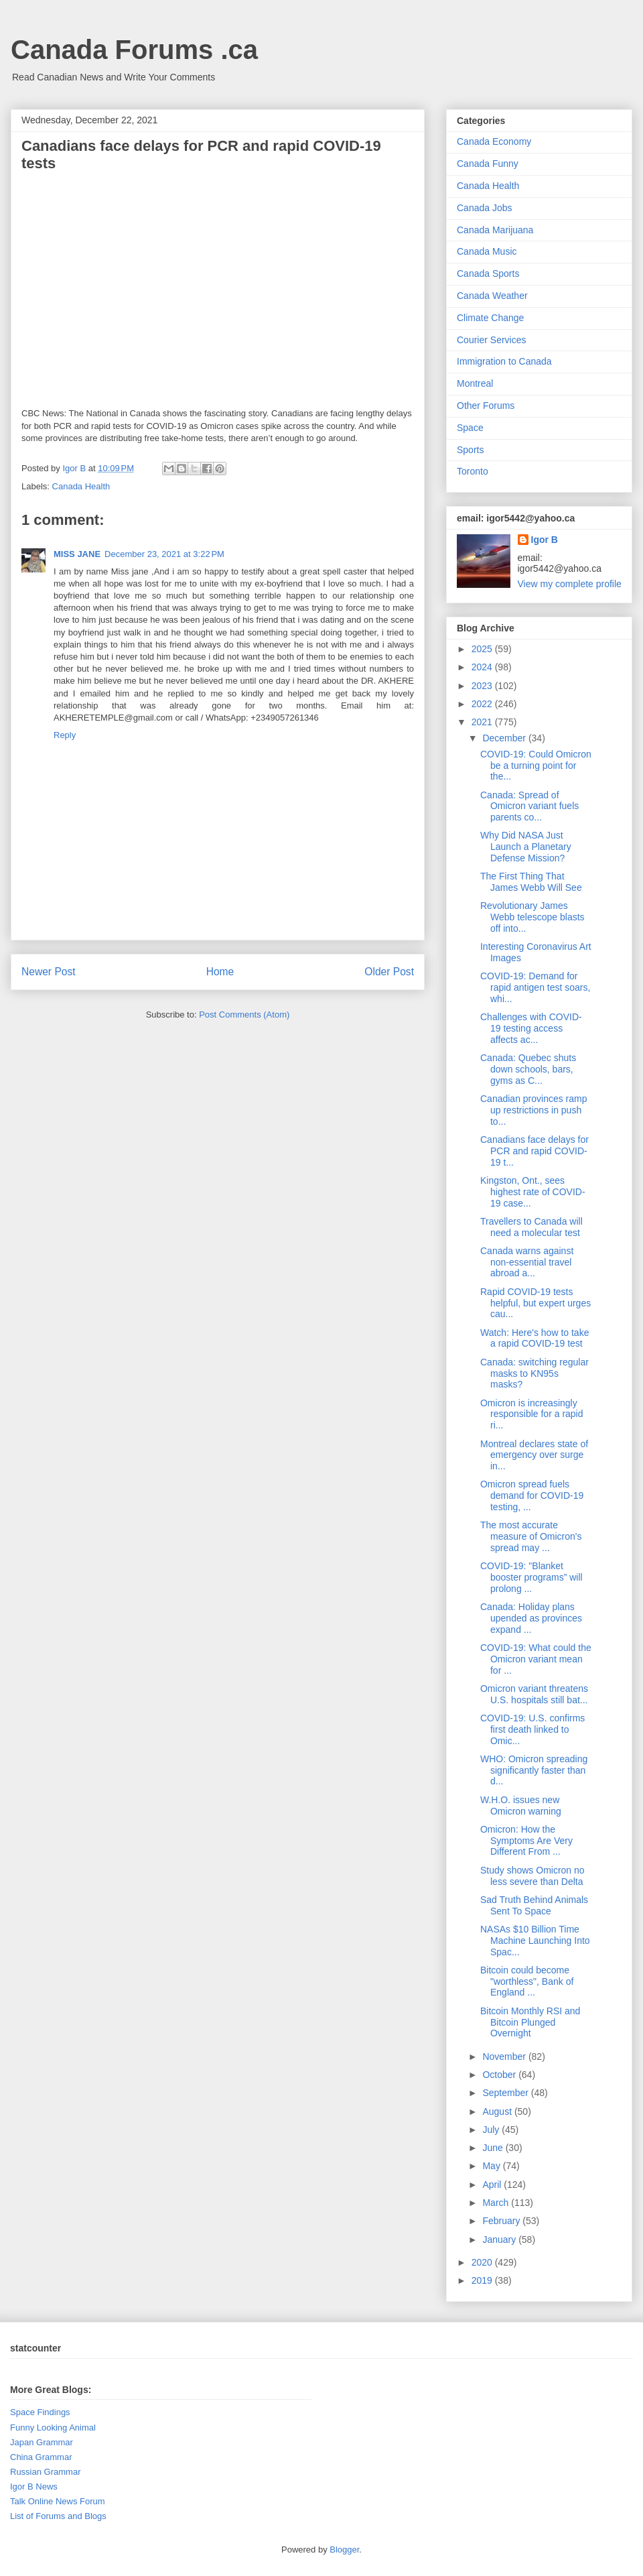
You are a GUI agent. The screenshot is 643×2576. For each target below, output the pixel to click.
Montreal (475, 383)
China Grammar (41, 2457)
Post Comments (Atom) (244, 1014)
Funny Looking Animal (53, 2427)
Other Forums (485, 405)
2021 (483, 722)
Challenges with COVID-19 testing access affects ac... (531, 1028)
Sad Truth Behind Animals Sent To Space (534, 1905)
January (500, 2239)
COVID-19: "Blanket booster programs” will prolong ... (531, 1577)
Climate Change (490, 317)
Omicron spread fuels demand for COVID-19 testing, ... (531, 1495)
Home (220, 971)
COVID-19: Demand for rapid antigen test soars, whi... (535, 987)
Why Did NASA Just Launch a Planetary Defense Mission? (525, 846)
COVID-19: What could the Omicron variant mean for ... (535, 1659)
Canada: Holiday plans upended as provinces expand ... (531, 1618)
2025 (483, 648)
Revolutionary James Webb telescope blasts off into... (532, 917)
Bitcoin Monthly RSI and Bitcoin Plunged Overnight (530, 2022)
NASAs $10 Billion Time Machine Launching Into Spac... (535, 1940)
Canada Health (81, 486)
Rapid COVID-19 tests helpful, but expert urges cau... (535, 1303)
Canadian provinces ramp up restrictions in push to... (533, 1110)
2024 (483, 667)
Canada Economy (494, 141)
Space (470, 427)
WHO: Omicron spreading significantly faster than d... (533, 1770)
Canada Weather (492, 295)
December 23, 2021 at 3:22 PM (164, 554)
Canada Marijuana (495, 230)
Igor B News (34, 2486)
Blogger (344, 2549)
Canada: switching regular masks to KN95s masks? (534, 1373)
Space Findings (40, 2412)
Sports (470, 449)
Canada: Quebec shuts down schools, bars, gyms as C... (528, 1069)
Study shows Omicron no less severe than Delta (532, 1876)
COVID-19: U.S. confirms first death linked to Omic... (532, 1729)
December (505, 738)
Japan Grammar (41, 2442)
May (492, 2165)
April (493, 2184)
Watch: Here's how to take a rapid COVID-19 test (534, 1338)
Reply (65, 735)
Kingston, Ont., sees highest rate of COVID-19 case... (532, 1192)
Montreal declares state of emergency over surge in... (534, 1455)
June (493, 2147)
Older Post (389, 971)
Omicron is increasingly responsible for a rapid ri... (531, 1414)
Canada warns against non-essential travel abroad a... (526, 1262)
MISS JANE (77, 554)
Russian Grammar (45, 2472)
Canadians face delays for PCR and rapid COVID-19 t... (534, 1151)
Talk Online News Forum (57, 2501)
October (500, 2074)
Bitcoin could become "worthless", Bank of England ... (526, 1981)
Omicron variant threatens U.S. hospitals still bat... (534, 1694)
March (496, 2202)
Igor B (544, 539)
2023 (483, 685)
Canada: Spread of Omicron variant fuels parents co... (529, 806)
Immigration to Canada (504, 361)
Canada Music (487, 251)
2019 (483, 2280)
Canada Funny (487, 163)
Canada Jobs (484, 207)
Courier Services (491, 339)
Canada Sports (488, 273)
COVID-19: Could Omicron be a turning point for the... (535, 765)
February (502, 2220)
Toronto (472, 471)
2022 (483, 703)
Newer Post (48, 971)
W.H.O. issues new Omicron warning (520, 1805)
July (492, 2129)
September (506, 2092)
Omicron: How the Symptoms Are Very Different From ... (526, 1840)
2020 (483, 2262)
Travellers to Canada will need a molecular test (531, 1227)
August (498, 2111)
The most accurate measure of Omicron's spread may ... (531, 1536)
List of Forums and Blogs (58, 2516)
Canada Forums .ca (134, 49)
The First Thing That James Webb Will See (531, 882)
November (505, 2056)
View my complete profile (570, 583)
